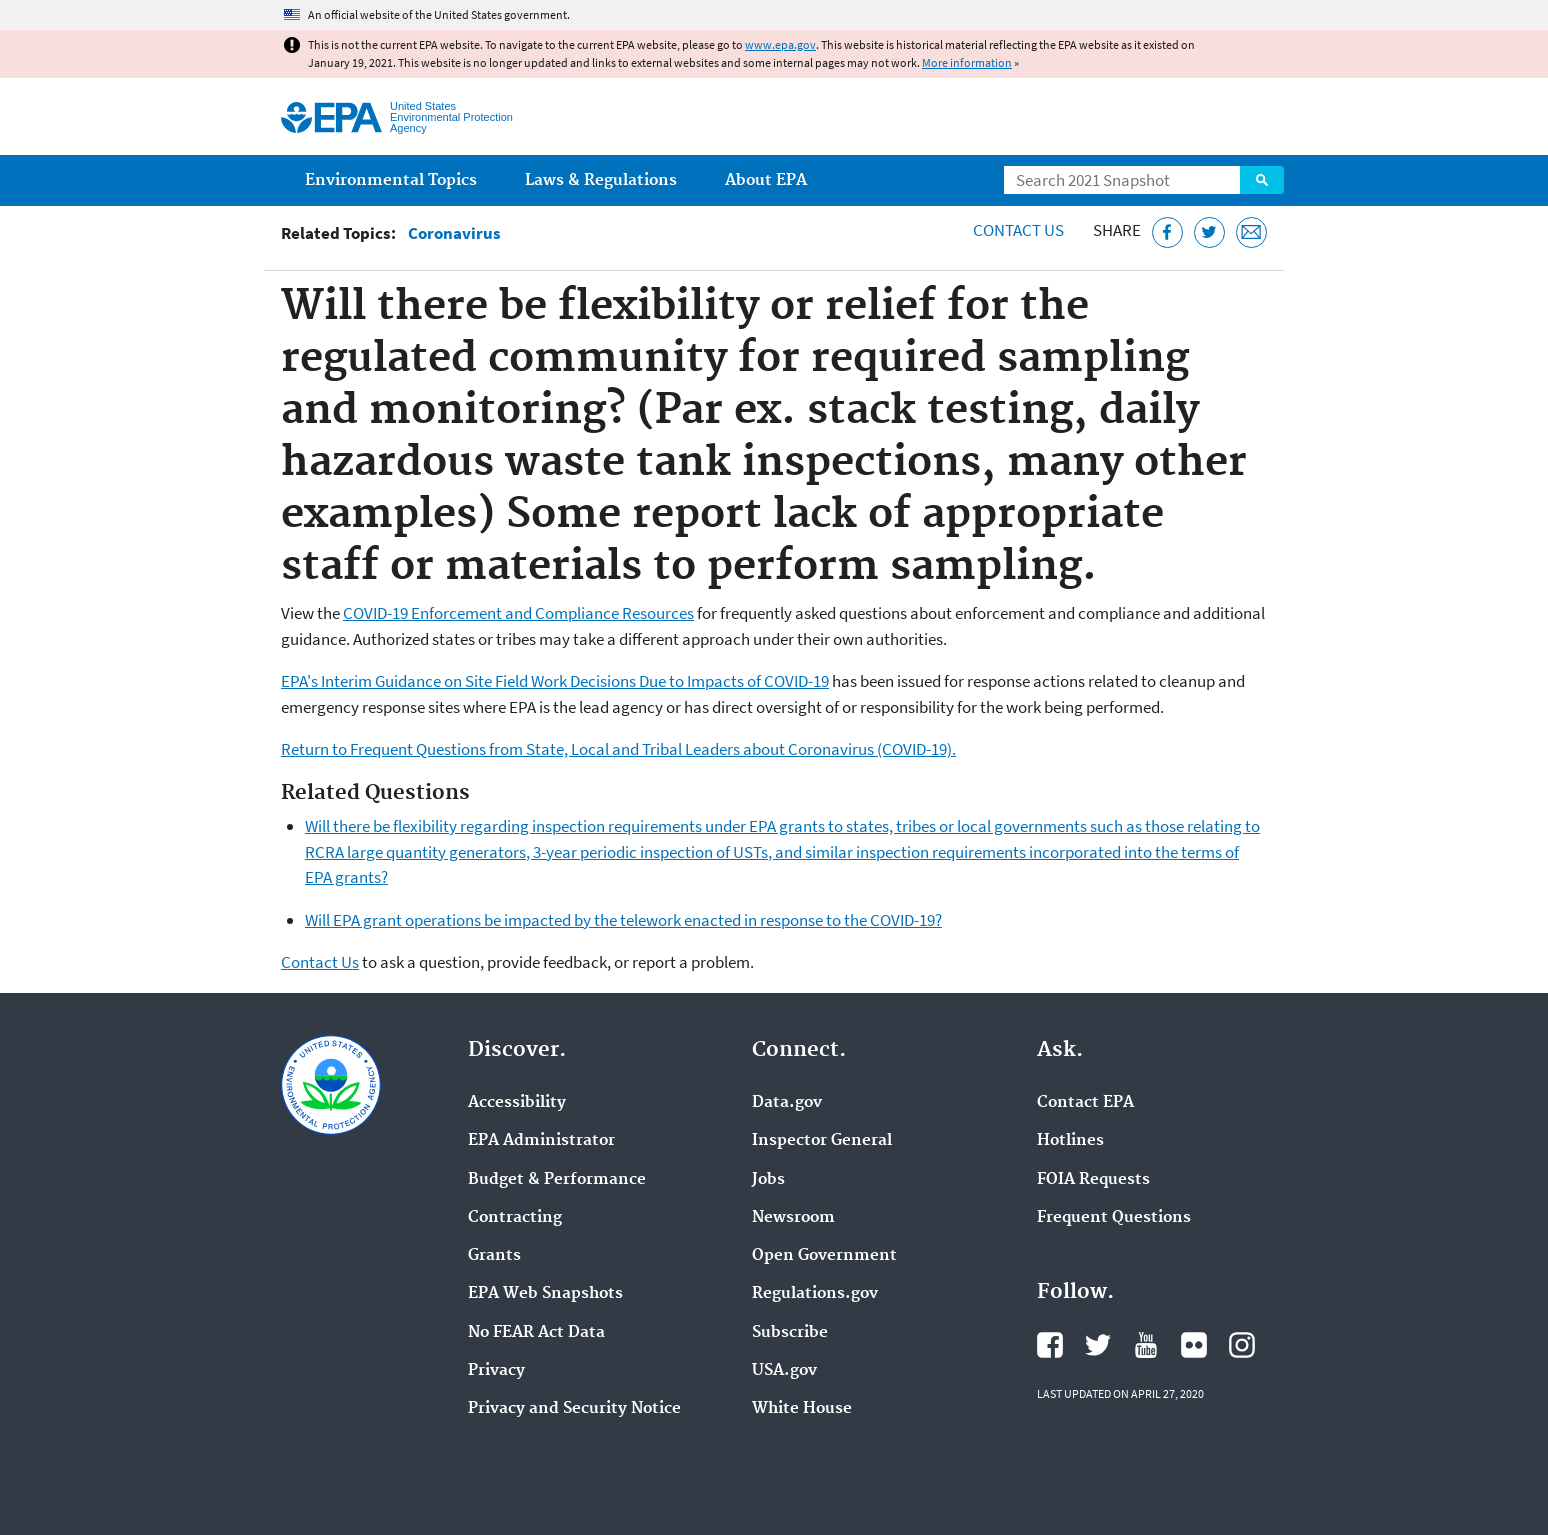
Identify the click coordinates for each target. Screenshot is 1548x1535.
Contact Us (1018, 230)
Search (1262, 180)
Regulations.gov (815, 1294)
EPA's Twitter (1098, 1345)
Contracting (515, 1218)
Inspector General (822, 1141)
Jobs (768, 1180)
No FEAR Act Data (536, 1333)
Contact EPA (1085, 1103)
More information (967, 62)
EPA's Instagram (1242, 1345)
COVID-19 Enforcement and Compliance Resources (518, 613)
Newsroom (793, 1218)
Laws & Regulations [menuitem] (601, 180)
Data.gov (787, 1103)
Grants (494, 1256)
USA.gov (784, 1371)
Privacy (496, 1371)
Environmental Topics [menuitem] (391, 180)
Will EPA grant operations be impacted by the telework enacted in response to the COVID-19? (623, 920)
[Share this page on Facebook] (1167, 232)
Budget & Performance (557, 1180)
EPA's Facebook (1050, 1345)
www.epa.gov (780, 44)
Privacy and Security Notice (574, 1409)
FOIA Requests (1093, 1180)
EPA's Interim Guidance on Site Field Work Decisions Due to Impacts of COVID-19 (555, 681)
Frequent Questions (1114, 1218)
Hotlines (1070, 1141)
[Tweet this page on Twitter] (1209, 232)
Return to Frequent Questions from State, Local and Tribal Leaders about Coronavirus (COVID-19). (618, 749)
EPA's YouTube (1146, 1345)
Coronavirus (454, 233)
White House (802, 1409)
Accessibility (517, 1103)
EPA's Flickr (1194, 1345)
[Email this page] (1251, 232)
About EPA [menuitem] (766, 180)
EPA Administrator (541, 1141)
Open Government (824, 1256)
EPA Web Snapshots (545, 1294)
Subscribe (790, 1333)
